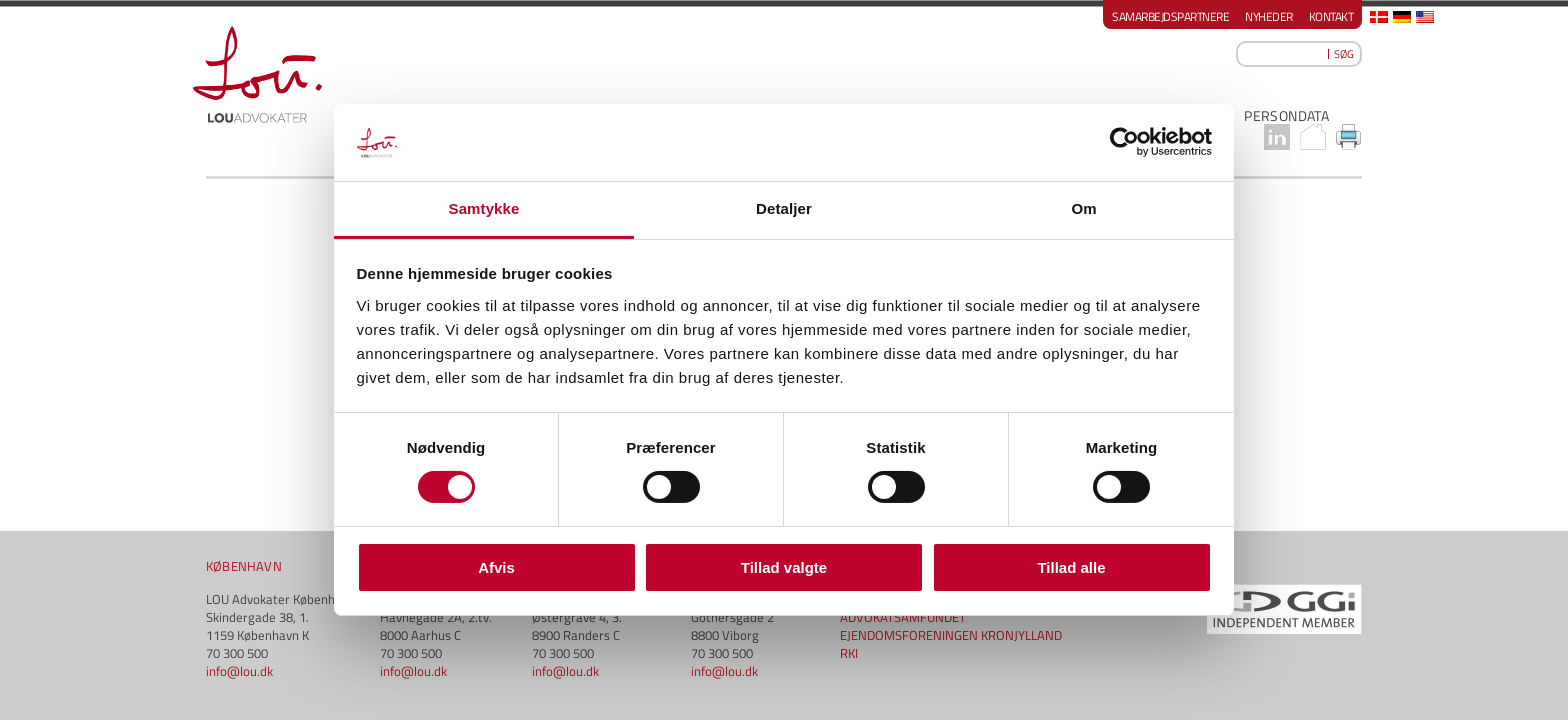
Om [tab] (1083, 208)
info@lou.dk (239, 461)
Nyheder (1269, 16)
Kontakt (1331, 16)
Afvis (496, 567)
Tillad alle (1071, 567)
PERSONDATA (1286, 115)
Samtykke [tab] (484, 208)
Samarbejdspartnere (1170, 16)
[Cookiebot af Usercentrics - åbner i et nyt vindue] (1124, 142)
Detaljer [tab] (784, 208)
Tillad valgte (784, 567)
